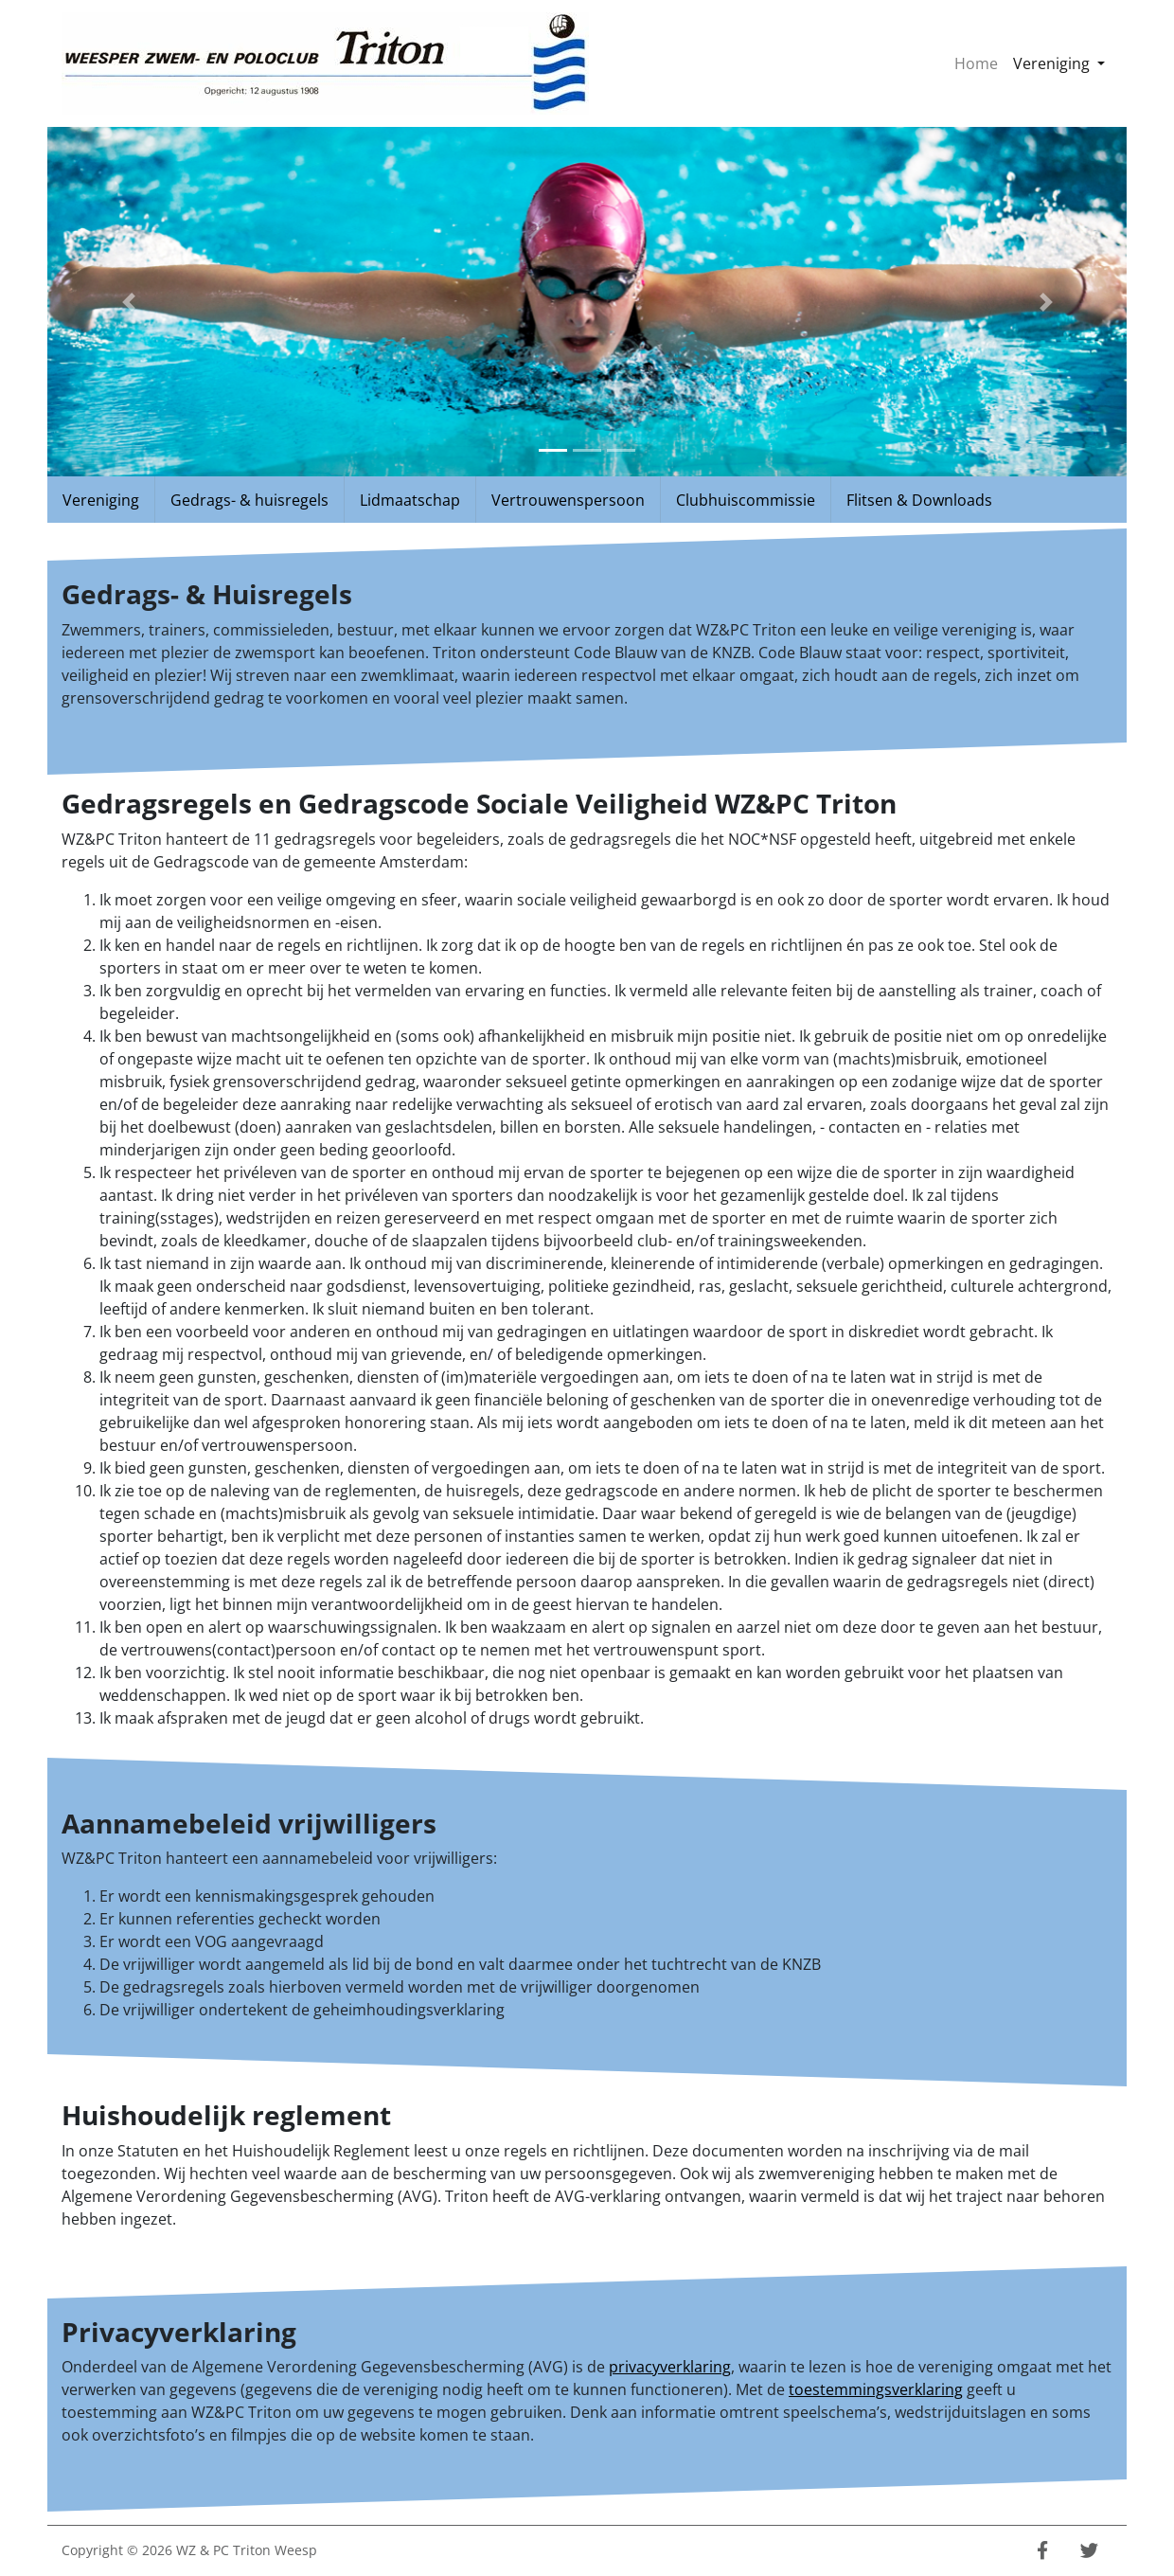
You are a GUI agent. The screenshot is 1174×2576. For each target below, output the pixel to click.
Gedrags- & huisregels (249, 500)
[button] (128, 301)
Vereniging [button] (1062, 62)
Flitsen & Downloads (919, 500)
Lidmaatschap (410, 500)
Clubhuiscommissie (745, 500)
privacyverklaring (670, 2366)
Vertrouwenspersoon (568, 500)
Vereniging (100, 500)
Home (976, 63)
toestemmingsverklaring (876, 2389)
